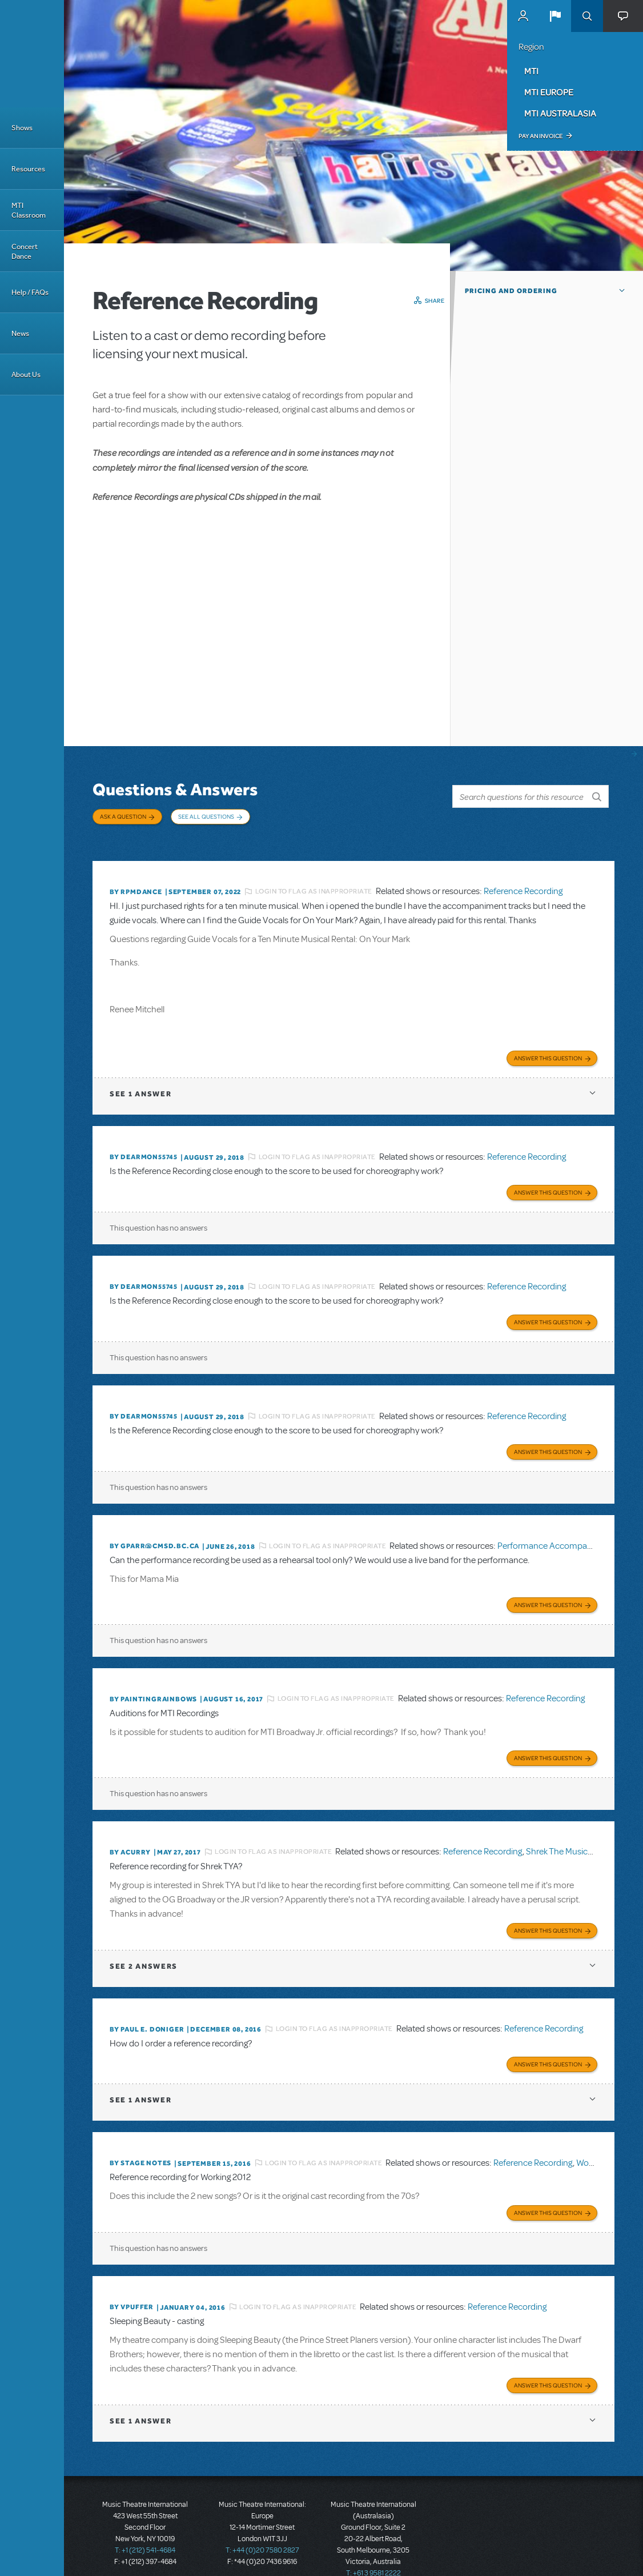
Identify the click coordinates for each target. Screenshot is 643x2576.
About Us (26, 374)
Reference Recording (523, 882)
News (20, 333)
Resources (28, 169)
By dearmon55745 (144, 1146)
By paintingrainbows (153, 1681)
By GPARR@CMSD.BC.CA (154, 1530)
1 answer (140, 1083)
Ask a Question (123, 816)
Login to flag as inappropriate (313, 882)
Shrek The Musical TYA (568, 1832)
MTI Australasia (560, 113)
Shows (22, 128)
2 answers (144, 1945)
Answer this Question (548, 1047)
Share (435, 301)
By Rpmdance (136, 882)
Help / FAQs (30, 292)
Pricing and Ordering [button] (511, 291)
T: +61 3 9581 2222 (373, 2547)
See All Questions (206, 816)
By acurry (130, 1833)
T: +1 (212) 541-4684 (145, 2524)
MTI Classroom (28, 210)
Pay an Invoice (540, 136)
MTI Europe (548, 92)
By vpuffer (132, 2283)
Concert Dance (24, 251)
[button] (555, 16)
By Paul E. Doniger (147, 2008)
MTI (531, 71)
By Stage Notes (140, 2141)
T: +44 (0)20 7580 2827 (262, 2524)
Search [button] (587, 16)
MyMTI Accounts (523, 16)
